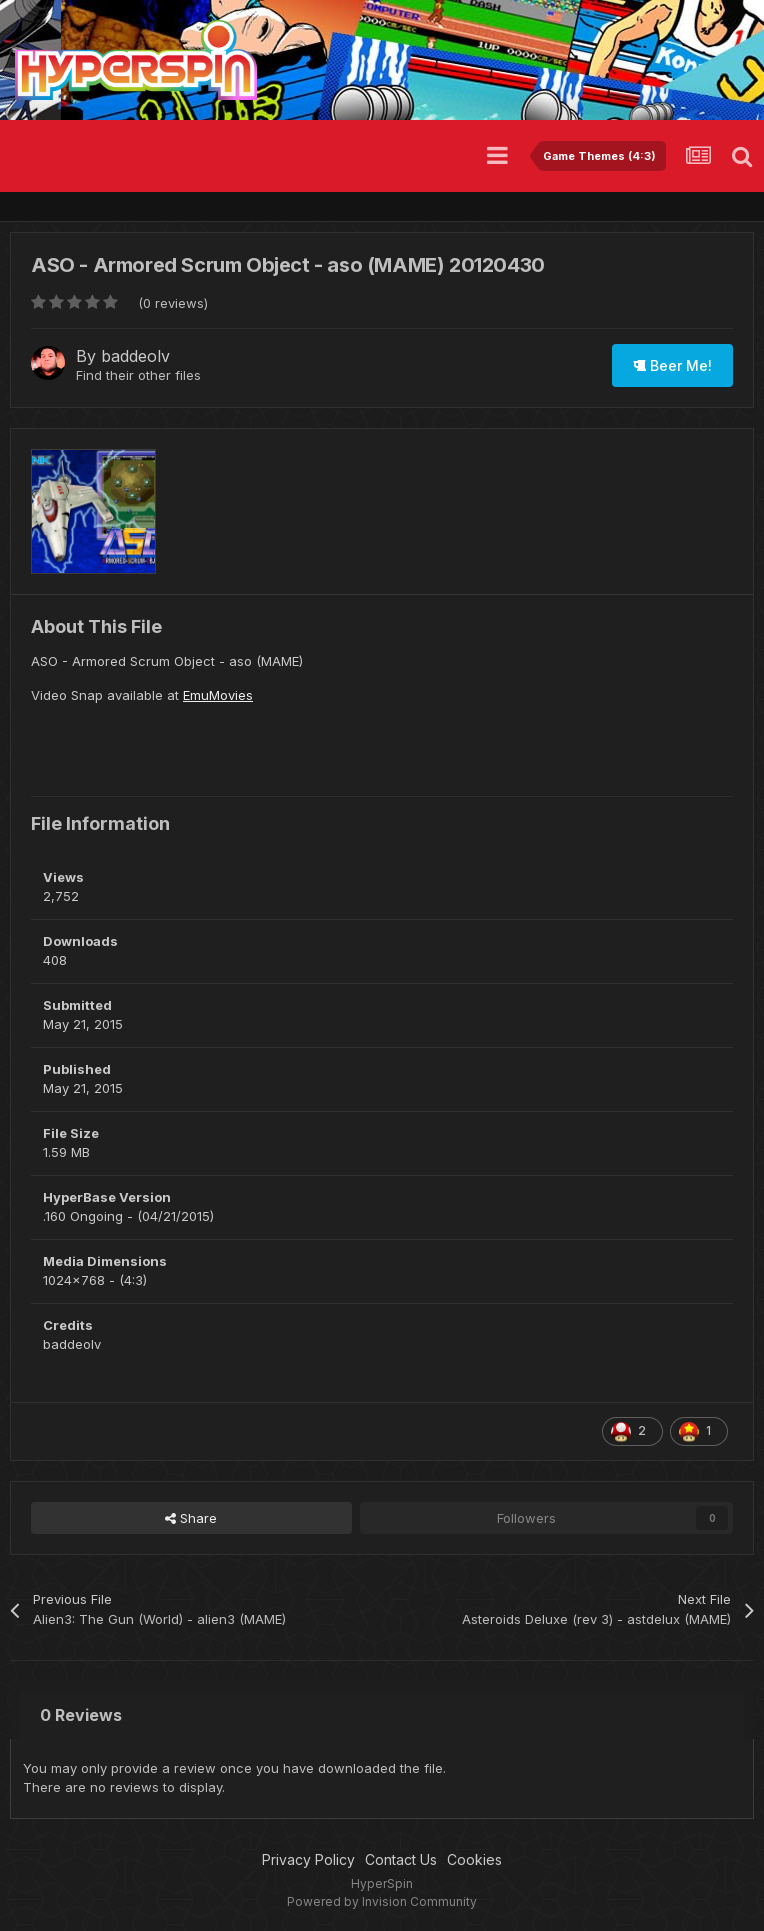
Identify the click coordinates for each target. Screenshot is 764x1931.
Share (191, 1518)
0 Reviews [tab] (81, 1715)
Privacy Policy (308, 1859)
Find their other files (138, 375)
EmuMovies (218, 695)
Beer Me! (672, 365)
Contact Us (401, 1859)
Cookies (474, 1859)
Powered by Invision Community (382, 1901)
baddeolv (135, 356)
